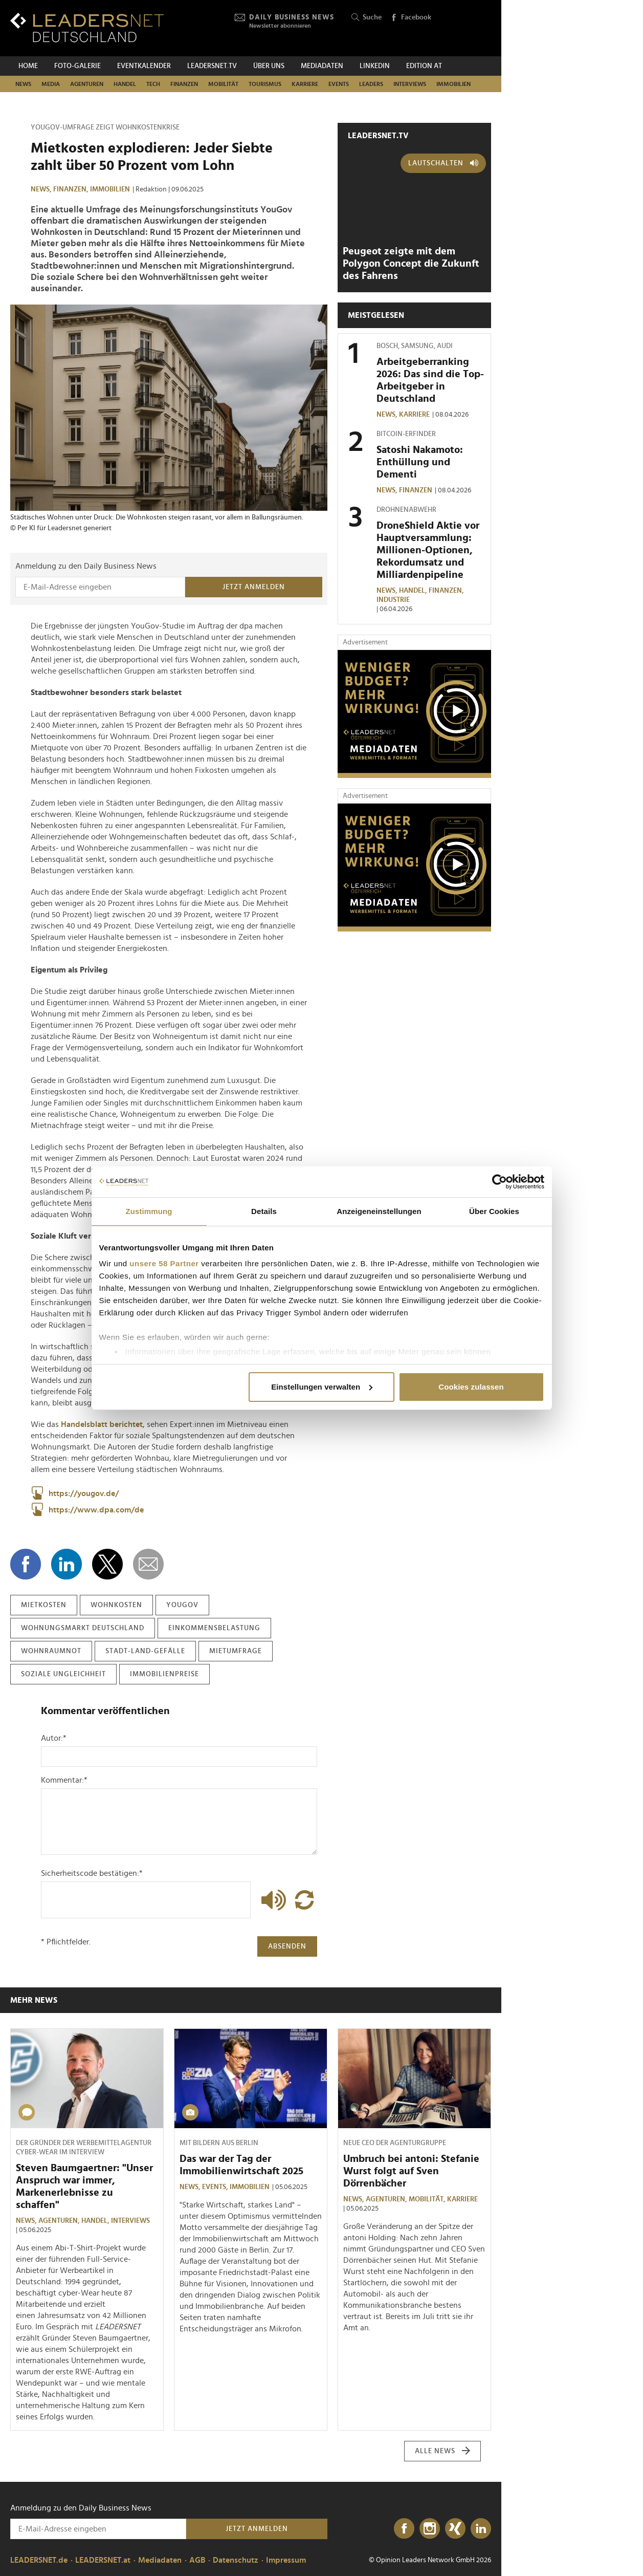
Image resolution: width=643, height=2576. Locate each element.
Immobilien (453, 84)
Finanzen (184, 84)
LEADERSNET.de (39, 2560)
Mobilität (223, 84)
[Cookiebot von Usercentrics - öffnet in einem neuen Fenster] (499, 1181)
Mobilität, (428, 2199)
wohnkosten (116, 1605)
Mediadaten (322, 66)
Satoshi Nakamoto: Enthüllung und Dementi (419, 462)
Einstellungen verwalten (321, 1386)
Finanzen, (71, 189)
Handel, (414, 590)
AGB (197, 2560)
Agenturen (86, 84)
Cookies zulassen (470, 1386)
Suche (366, 17)
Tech (153, 84)
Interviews (409, 84)
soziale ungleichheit (63, 1674)
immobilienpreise (164, 1674)
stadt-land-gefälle (145, 1651)
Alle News (443, 2451)
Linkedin (375, 66)
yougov (182, 1605)
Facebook (410, 18)
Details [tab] (264, 1211)
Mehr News (33, 2000)
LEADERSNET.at (102, 2560)
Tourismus (265, 84)
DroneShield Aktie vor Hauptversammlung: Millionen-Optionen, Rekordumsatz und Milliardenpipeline (427, 550)
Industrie (393, 599)
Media (50, 84)
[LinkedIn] (481, 2529)
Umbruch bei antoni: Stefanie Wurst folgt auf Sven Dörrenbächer (411, 2171)
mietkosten (43, 1605)
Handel (125, 84)
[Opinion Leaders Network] (466, 28)
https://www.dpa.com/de (87, 1510)
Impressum (286, 2560)
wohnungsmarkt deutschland (82, 1628)
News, (42, 189)
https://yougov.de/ (75, 1493)
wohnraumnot (51, 1651)
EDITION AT (424, 66)
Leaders (371, 84)
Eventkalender (144, 66)
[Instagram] (429, 2529)
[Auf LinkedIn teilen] (66, 1564)
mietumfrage (235, 1651)
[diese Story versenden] (148, 1564)
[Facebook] (404, 2529)
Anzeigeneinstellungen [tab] (379, 1211)
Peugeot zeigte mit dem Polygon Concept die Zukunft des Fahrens (411, 263)
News (23, 84)
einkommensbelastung (214, 1628)
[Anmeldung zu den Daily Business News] (100, 587)
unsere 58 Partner (163, 1263)
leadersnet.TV (212, 66)
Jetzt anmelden (254, 587)
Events (338, 84)
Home (28, 66)
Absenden (287, 1946)
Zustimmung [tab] (149, 1211)
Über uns (268, 66)
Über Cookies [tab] (494, 1211)
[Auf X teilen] (107, 1564)
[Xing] (455, 2529)
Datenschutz (235, 2560)
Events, (216, 2187)
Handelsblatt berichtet (102, 1424)
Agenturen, (59, 2220)
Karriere (305, 84)
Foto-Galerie (77, 66)
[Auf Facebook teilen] (25, 1564)
